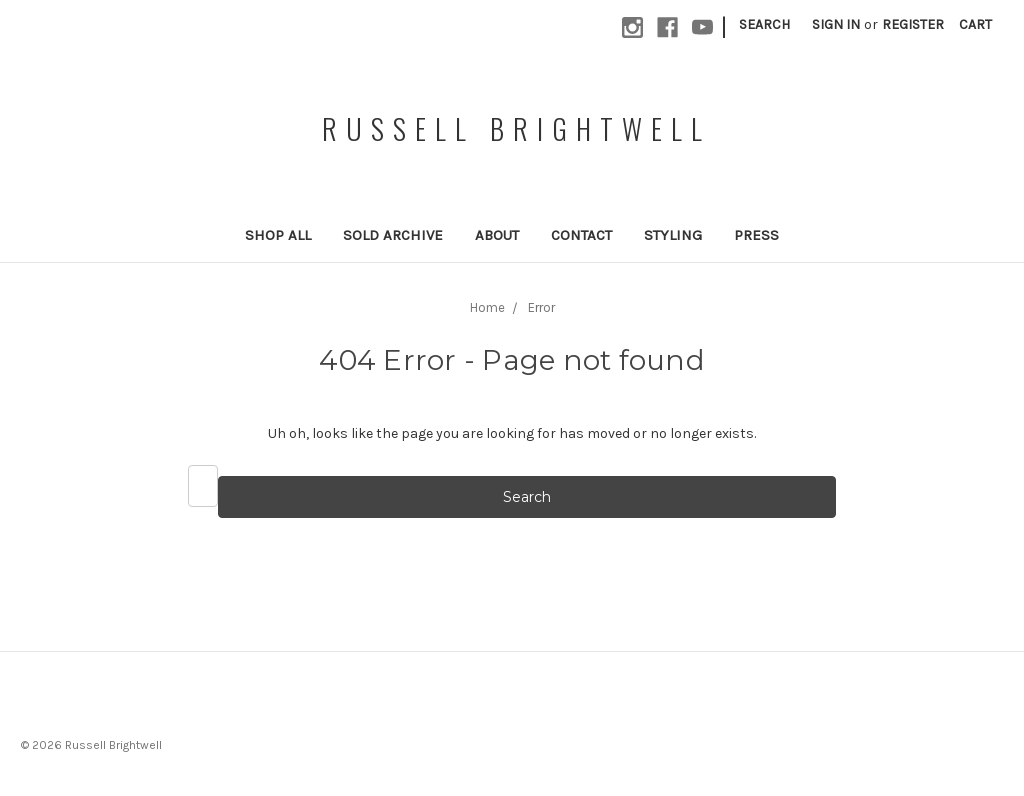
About (497, 235)
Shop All (278, 235)
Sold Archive (393, 235)
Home (487, 307)
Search (764, 24)
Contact (581, 235)
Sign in (836, 24)
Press (756, 235)
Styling (673, 235)
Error (541, 307)
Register (913, 24)
